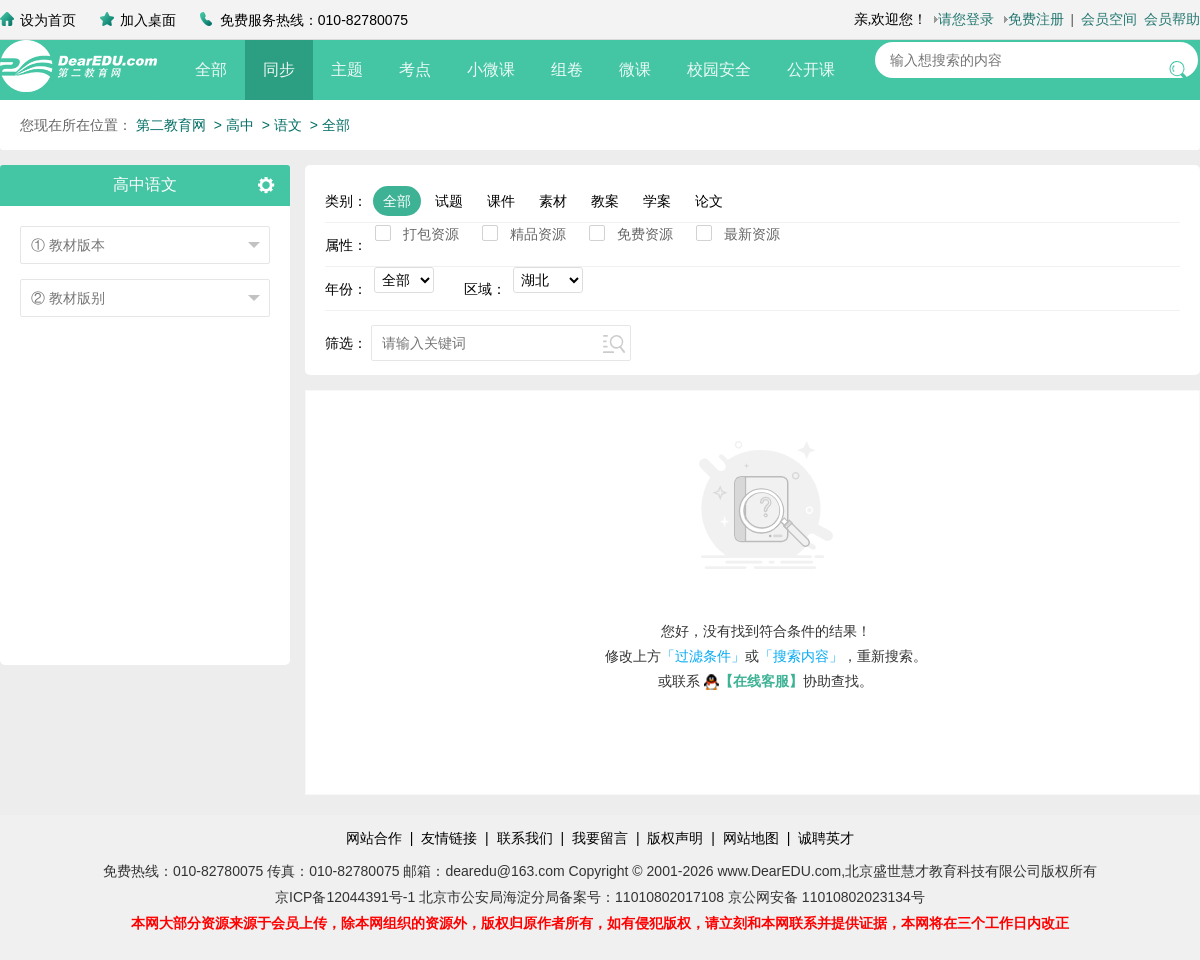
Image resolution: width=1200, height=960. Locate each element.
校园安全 (719, 69)
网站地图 (751, 838)
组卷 (567, 69)
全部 (211, 69)
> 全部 (330, 125)
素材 (553, 201)
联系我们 (525, 838)
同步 (279, 69)
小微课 (491, 69)
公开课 (811, 69)
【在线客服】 (753, 681)
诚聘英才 (826, 838)
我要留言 (600, 838)
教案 (605, 201)
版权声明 (675, 838)
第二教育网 (171, 125)
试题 (449, 201)
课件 (501, 201)
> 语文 (282, 125)
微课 (635, 69)
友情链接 (449, 838)
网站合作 (374, 838)
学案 (657, 201)
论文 (709, 201)
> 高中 (234, 125)
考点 (415, 69)
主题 (347, 69)
